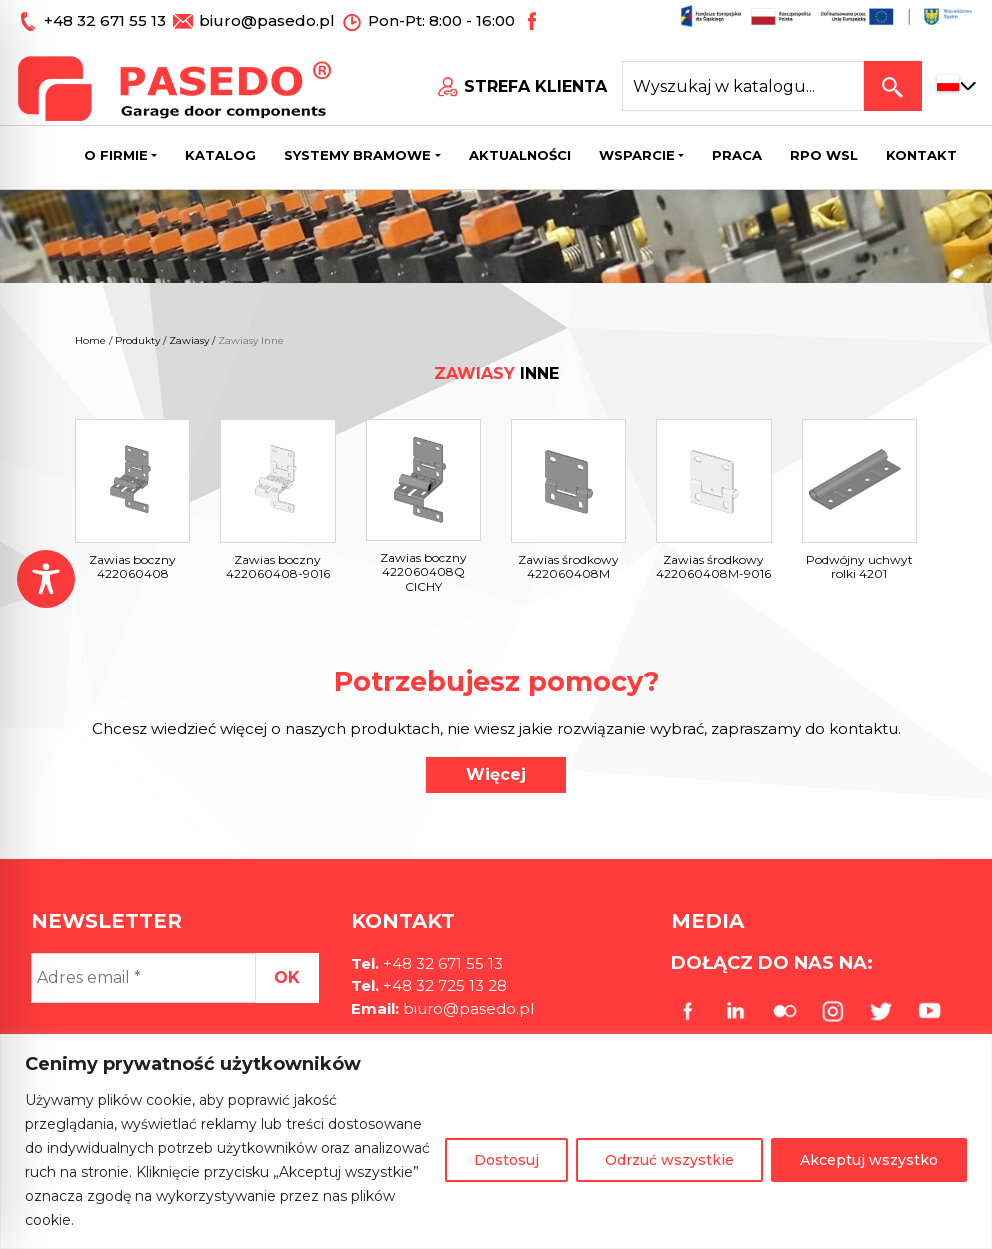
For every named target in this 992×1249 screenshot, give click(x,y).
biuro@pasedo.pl (267, 20)
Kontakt (921, 155)
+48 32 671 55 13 (107, 20)
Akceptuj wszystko (869, 1160)
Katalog (220, 155)
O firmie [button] (116, 155)
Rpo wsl (824, 155)
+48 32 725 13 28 (443, 985)
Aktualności (520, 155)
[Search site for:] (743, 86)
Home (90, 340)
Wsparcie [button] (637, 155)
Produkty (137, 340)
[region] (496, 1141)
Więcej (496, 774)
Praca (737, 155)
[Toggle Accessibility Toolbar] (46, 579)
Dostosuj (506, 1160)
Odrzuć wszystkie (669, 1160)
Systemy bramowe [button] (357, 155)
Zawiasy (189, 340)
